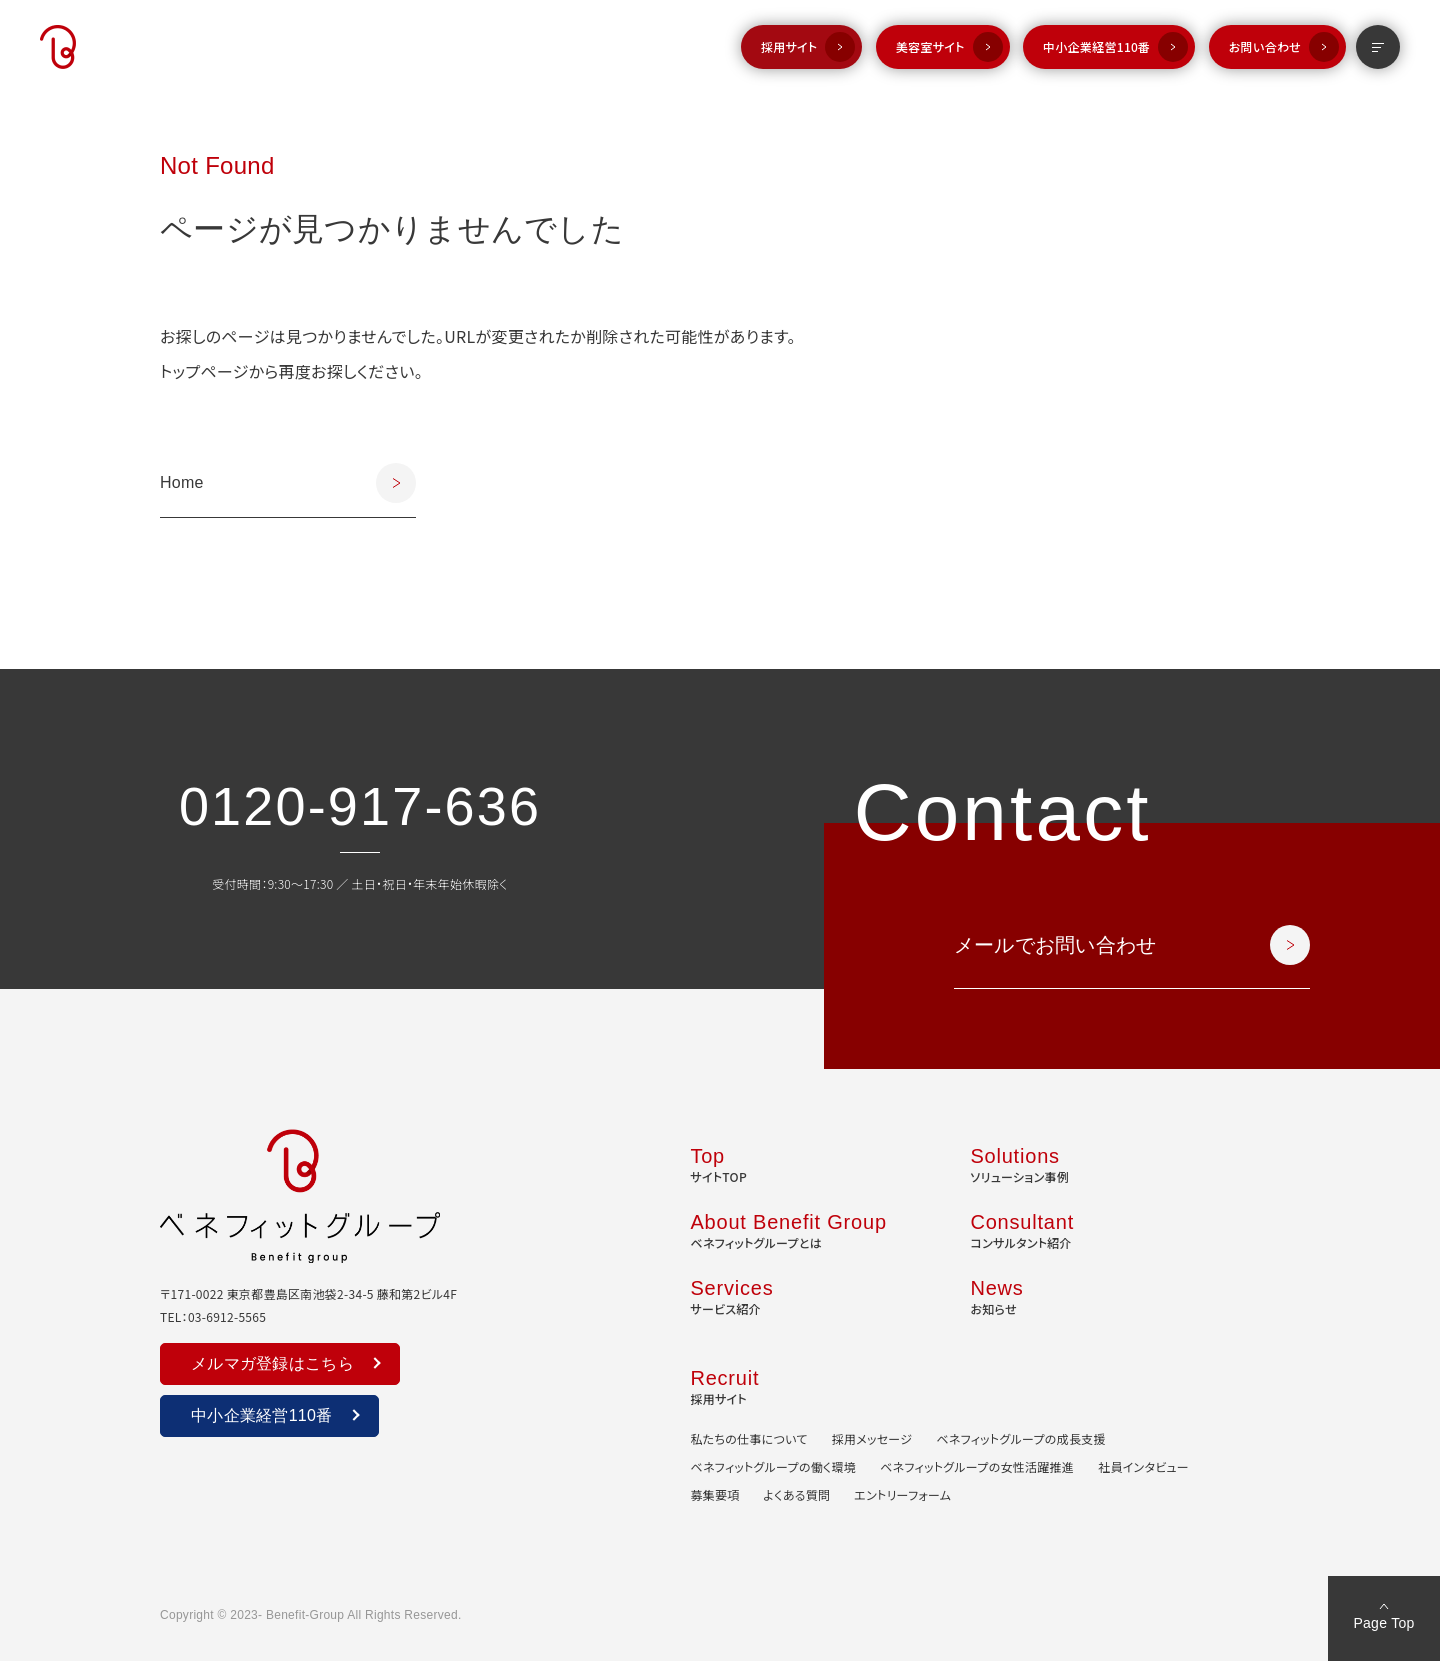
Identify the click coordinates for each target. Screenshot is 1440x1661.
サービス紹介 (731, 1295)
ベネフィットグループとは (788, 1229)
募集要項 (714, 1494)
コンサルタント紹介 (1022, 1229)
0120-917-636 (360, 806)
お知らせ (996, 1295)
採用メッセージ (872, 1438)
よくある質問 (797, 1494)
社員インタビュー (1143, 1466)
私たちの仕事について (748, 1438)
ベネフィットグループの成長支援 (1020, 1438)
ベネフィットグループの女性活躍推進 (977, 1466)
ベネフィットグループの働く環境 (773, 1466)
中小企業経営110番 (1096, 46)
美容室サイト (930, 46)
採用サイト (789, 46)
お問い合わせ (1265, 46)
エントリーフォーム (902, 1494)
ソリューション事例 (1019, 1163)
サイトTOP (718, 1163)
